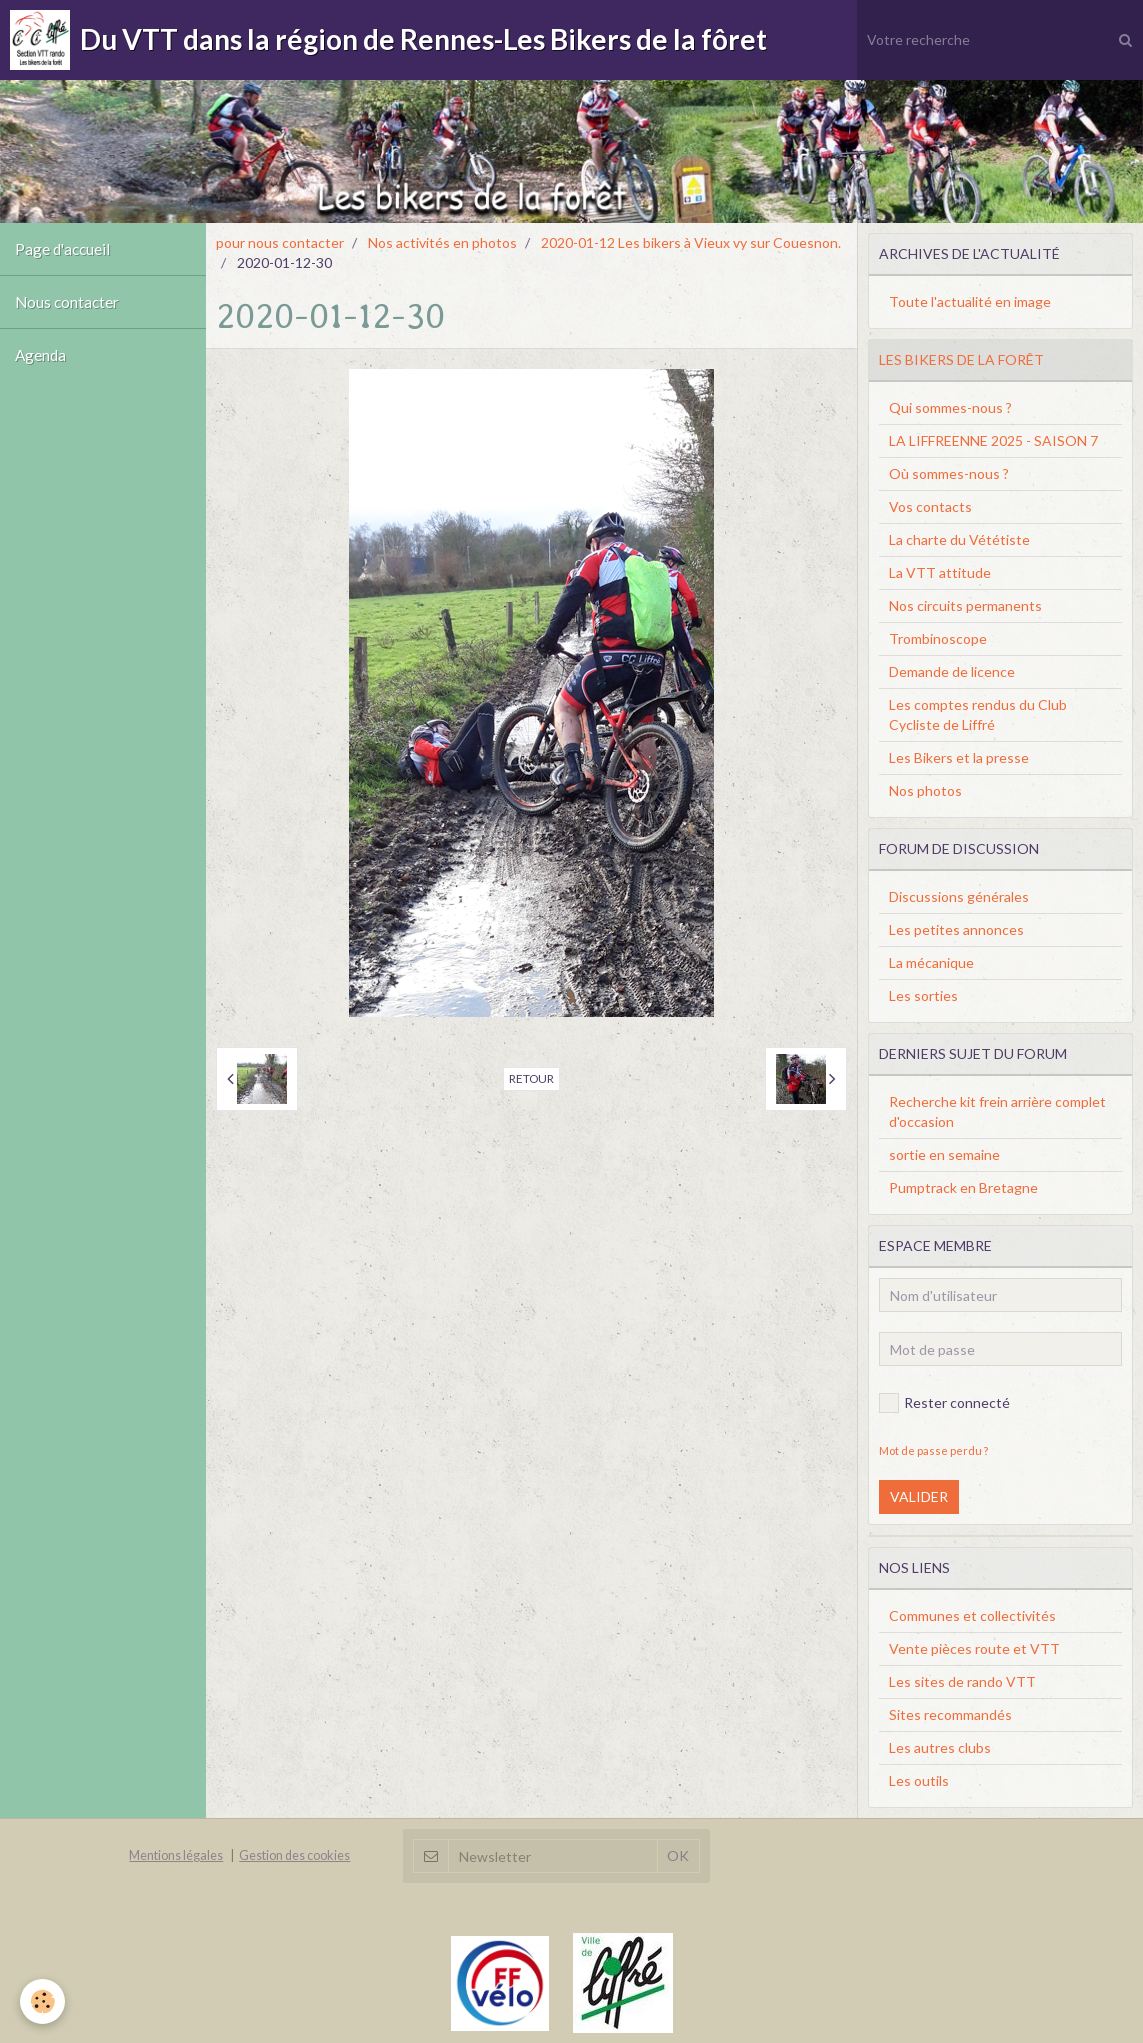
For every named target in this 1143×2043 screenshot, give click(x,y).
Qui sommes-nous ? (950, 407)
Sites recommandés (950, 1714)
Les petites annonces (956, 929)
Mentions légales (176, 1855)
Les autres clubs (940, 1747)
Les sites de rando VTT (962, 1681)
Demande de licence (952, 671)
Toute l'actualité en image (970, 301)
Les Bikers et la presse (959, 757)
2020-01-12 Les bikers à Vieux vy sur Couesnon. (691, 242)
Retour (531, 1078)
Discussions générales (959, 896)
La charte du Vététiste (959, 539)
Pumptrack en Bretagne (963, 1187)
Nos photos (925, 790)
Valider (919, 1496)
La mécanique (931, 962)
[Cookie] (42, 2001)
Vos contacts (930, 506)
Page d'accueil (62, 249)
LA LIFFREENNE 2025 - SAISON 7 (993, 440)
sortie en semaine (944, 1154)
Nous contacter (67, 302)
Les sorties (923, 995)
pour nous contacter (280, 242)
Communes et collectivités (972, 1615)
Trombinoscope (938, 638)
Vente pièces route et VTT (974, 1648)
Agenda (40, 355)
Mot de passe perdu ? (933, 1450)
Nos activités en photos (442, 242)
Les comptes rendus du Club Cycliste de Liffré (978, 714)
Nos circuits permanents (965, 605)
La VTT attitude (940, 572)
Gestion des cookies (294, 1855)
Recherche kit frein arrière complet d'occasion (997, 1111)
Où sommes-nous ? (949, 473)
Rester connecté (944, 1403)
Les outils (919, 1780)
